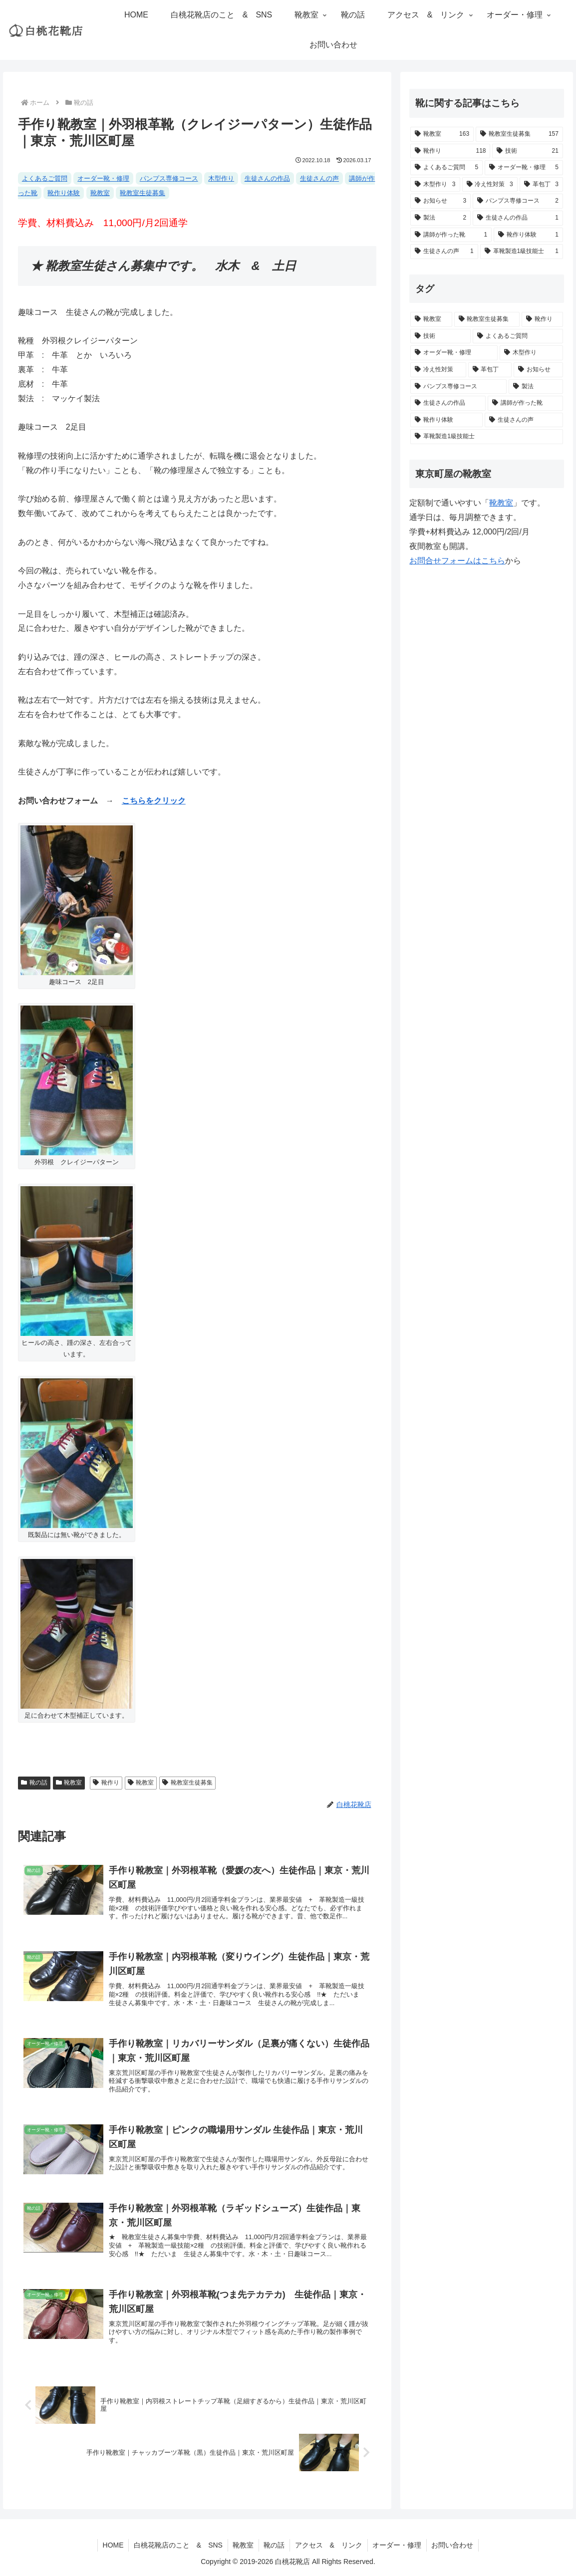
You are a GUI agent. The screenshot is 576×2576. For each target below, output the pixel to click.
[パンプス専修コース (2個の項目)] (518, 201)
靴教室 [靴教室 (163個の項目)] (100, 193)
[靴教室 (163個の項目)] (442, 134)
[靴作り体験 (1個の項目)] (528, 235)
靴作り (106, 1782)
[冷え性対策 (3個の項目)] (490, 184)
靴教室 (69, 1782)
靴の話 (34, 1782)
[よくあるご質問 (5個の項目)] (446, 167)
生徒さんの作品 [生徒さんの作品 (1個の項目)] (267, 178)
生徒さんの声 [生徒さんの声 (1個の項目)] (319, 178)
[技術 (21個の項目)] (527, 151)
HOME (111, 2545)
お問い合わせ (454, 2545)
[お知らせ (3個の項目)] (440, 201)
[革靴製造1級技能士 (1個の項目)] (521, 251)
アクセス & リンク (328, 2545)
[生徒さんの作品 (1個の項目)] (518, 218)
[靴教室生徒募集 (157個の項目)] (519, 134)
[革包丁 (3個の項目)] (541, 184)
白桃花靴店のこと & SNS (177, 2545)
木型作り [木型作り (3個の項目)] (221, 178)
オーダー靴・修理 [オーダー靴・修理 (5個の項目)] (103, 178)
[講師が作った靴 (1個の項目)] (451, 235)
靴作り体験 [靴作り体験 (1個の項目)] (63, 193)
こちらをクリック (154, 800)
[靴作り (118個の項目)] (450, 151)
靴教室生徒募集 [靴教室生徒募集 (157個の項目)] (142, 193)
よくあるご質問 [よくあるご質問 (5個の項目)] (44, 178)
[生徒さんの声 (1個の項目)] (444, 251)
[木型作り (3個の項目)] (435, 184)
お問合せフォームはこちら (457, 560)
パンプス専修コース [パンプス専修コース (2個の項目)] (169, 178)
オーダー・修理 (397, 2545)
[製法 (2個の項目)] (440, 218)
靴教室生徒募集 (187, 1782)
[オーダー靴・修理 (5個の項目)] (524, 167)
